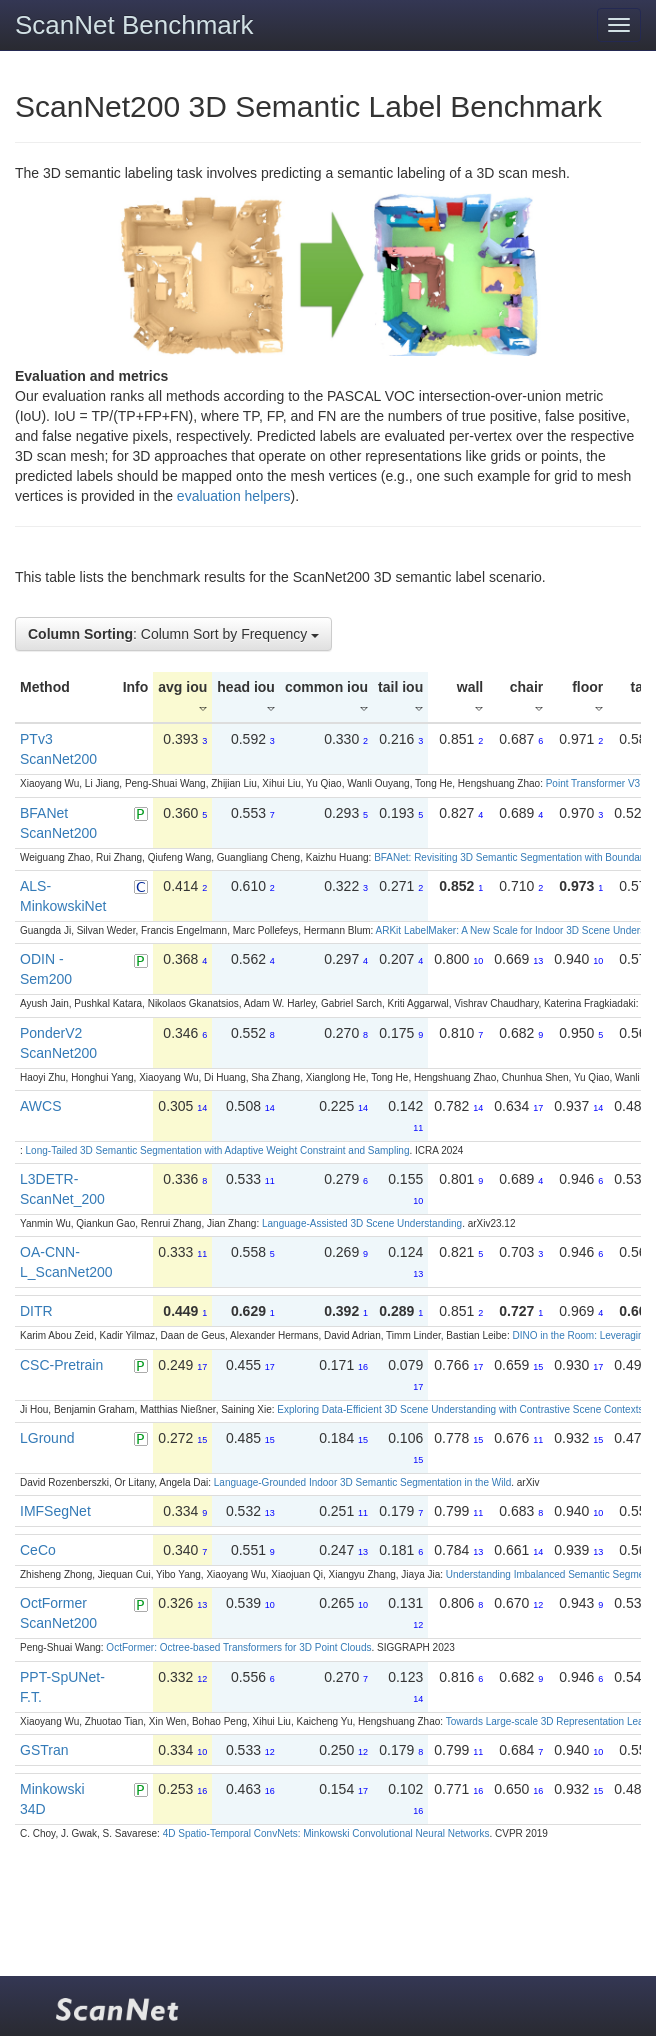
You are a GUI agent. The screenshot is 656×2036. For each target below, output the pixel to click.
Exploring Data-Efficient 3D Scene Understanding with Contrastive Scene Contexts (460, 1409)
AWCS (40, 1106)
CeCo (38, 1550)
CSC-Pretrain (61, 1365)
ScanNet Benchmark (134, 25)
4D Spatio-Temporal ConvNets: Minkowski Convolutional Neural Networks (326, 1833)
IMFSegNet (55, 1511)
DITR (36, 1311)
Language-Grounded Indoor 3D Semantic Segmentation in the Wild (362, 1482)
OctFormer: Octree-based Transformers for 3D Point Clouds (238, 1647)
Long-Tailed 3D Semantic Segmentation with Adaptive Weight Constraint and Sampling (218, 1150)
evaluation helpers (234, 496)
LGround (47, 1438)
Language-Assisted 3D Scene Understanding (362, 1223)
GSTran (44, 1750)
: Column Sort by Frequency (173, 634)
